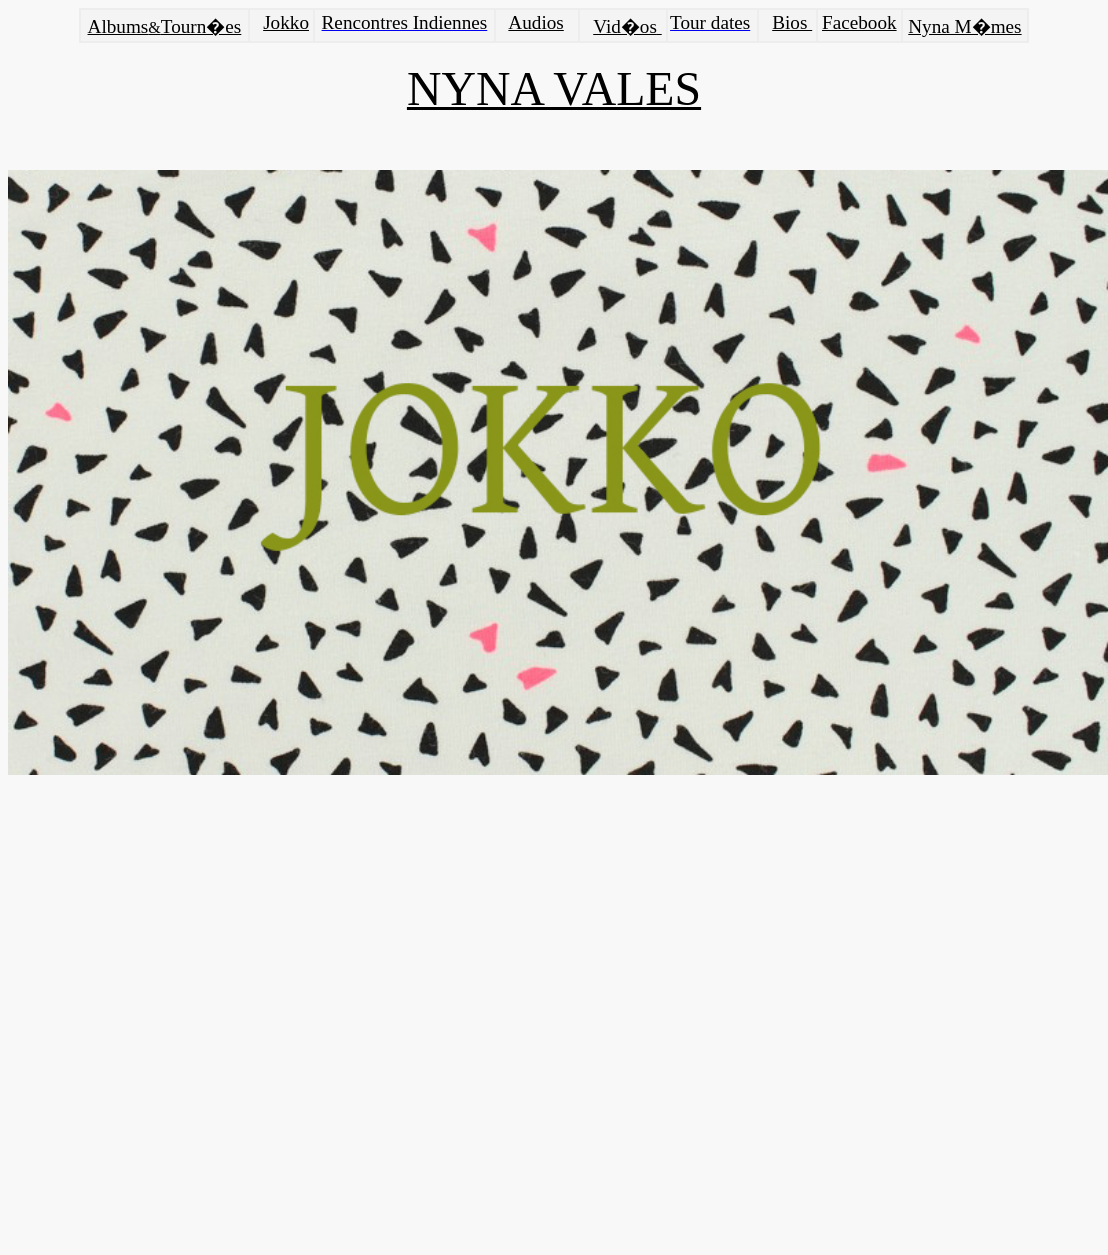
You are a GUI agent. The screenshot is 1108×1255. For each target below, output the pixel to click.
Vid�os (625, 26)
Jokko (286, 22)
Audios (535, 22)
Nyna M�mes (964, 26)
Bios (792, 22)
